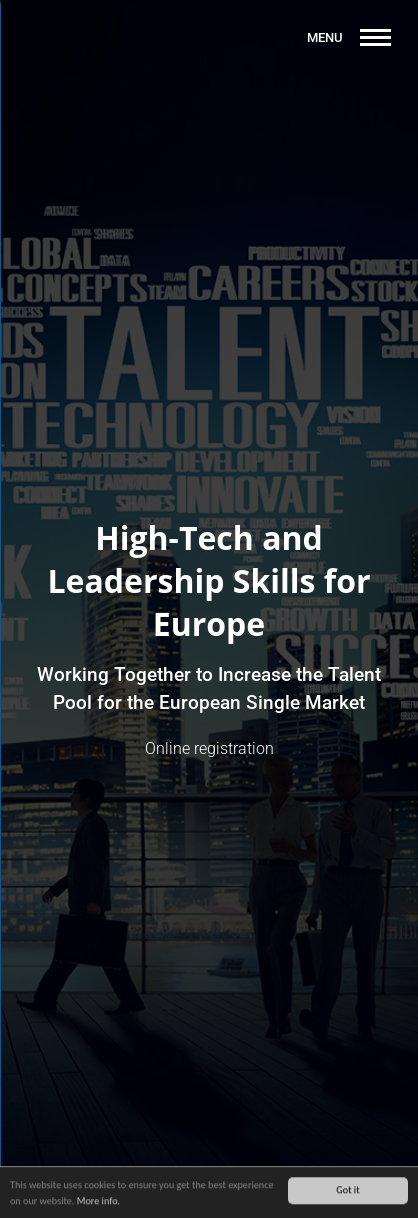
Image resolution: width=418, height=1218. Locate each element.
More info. (98, 1201)
